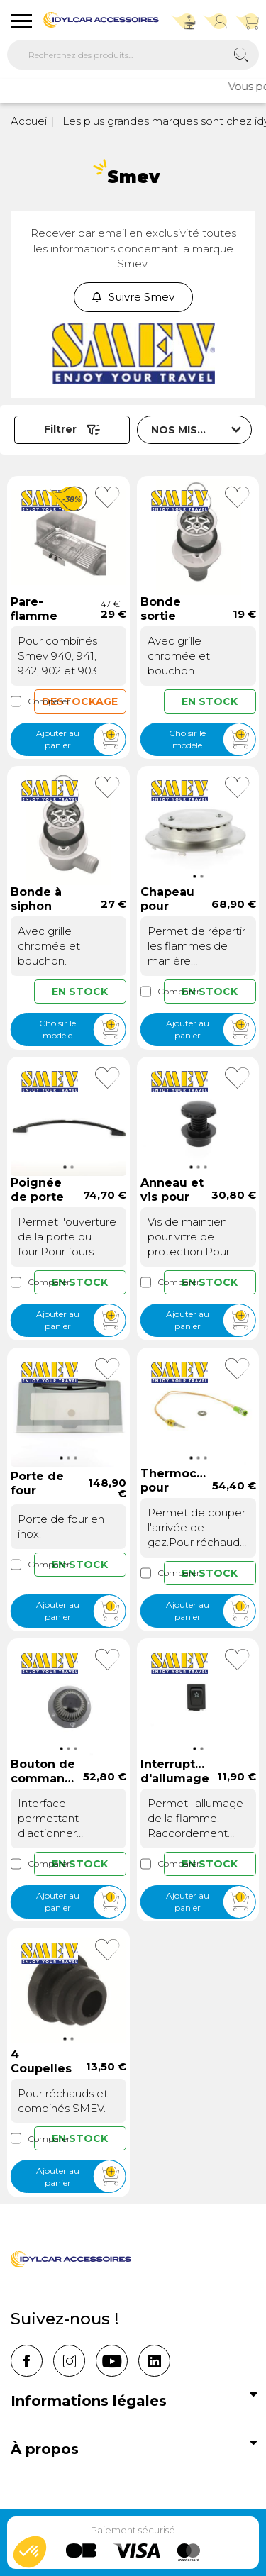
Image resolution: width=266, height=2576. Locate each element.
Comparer (22, 701)
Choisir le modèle (212, 739)
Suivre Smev (133, 297)
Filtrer (72, 429)
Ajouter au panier (81, 739)
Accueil (30, 121)
